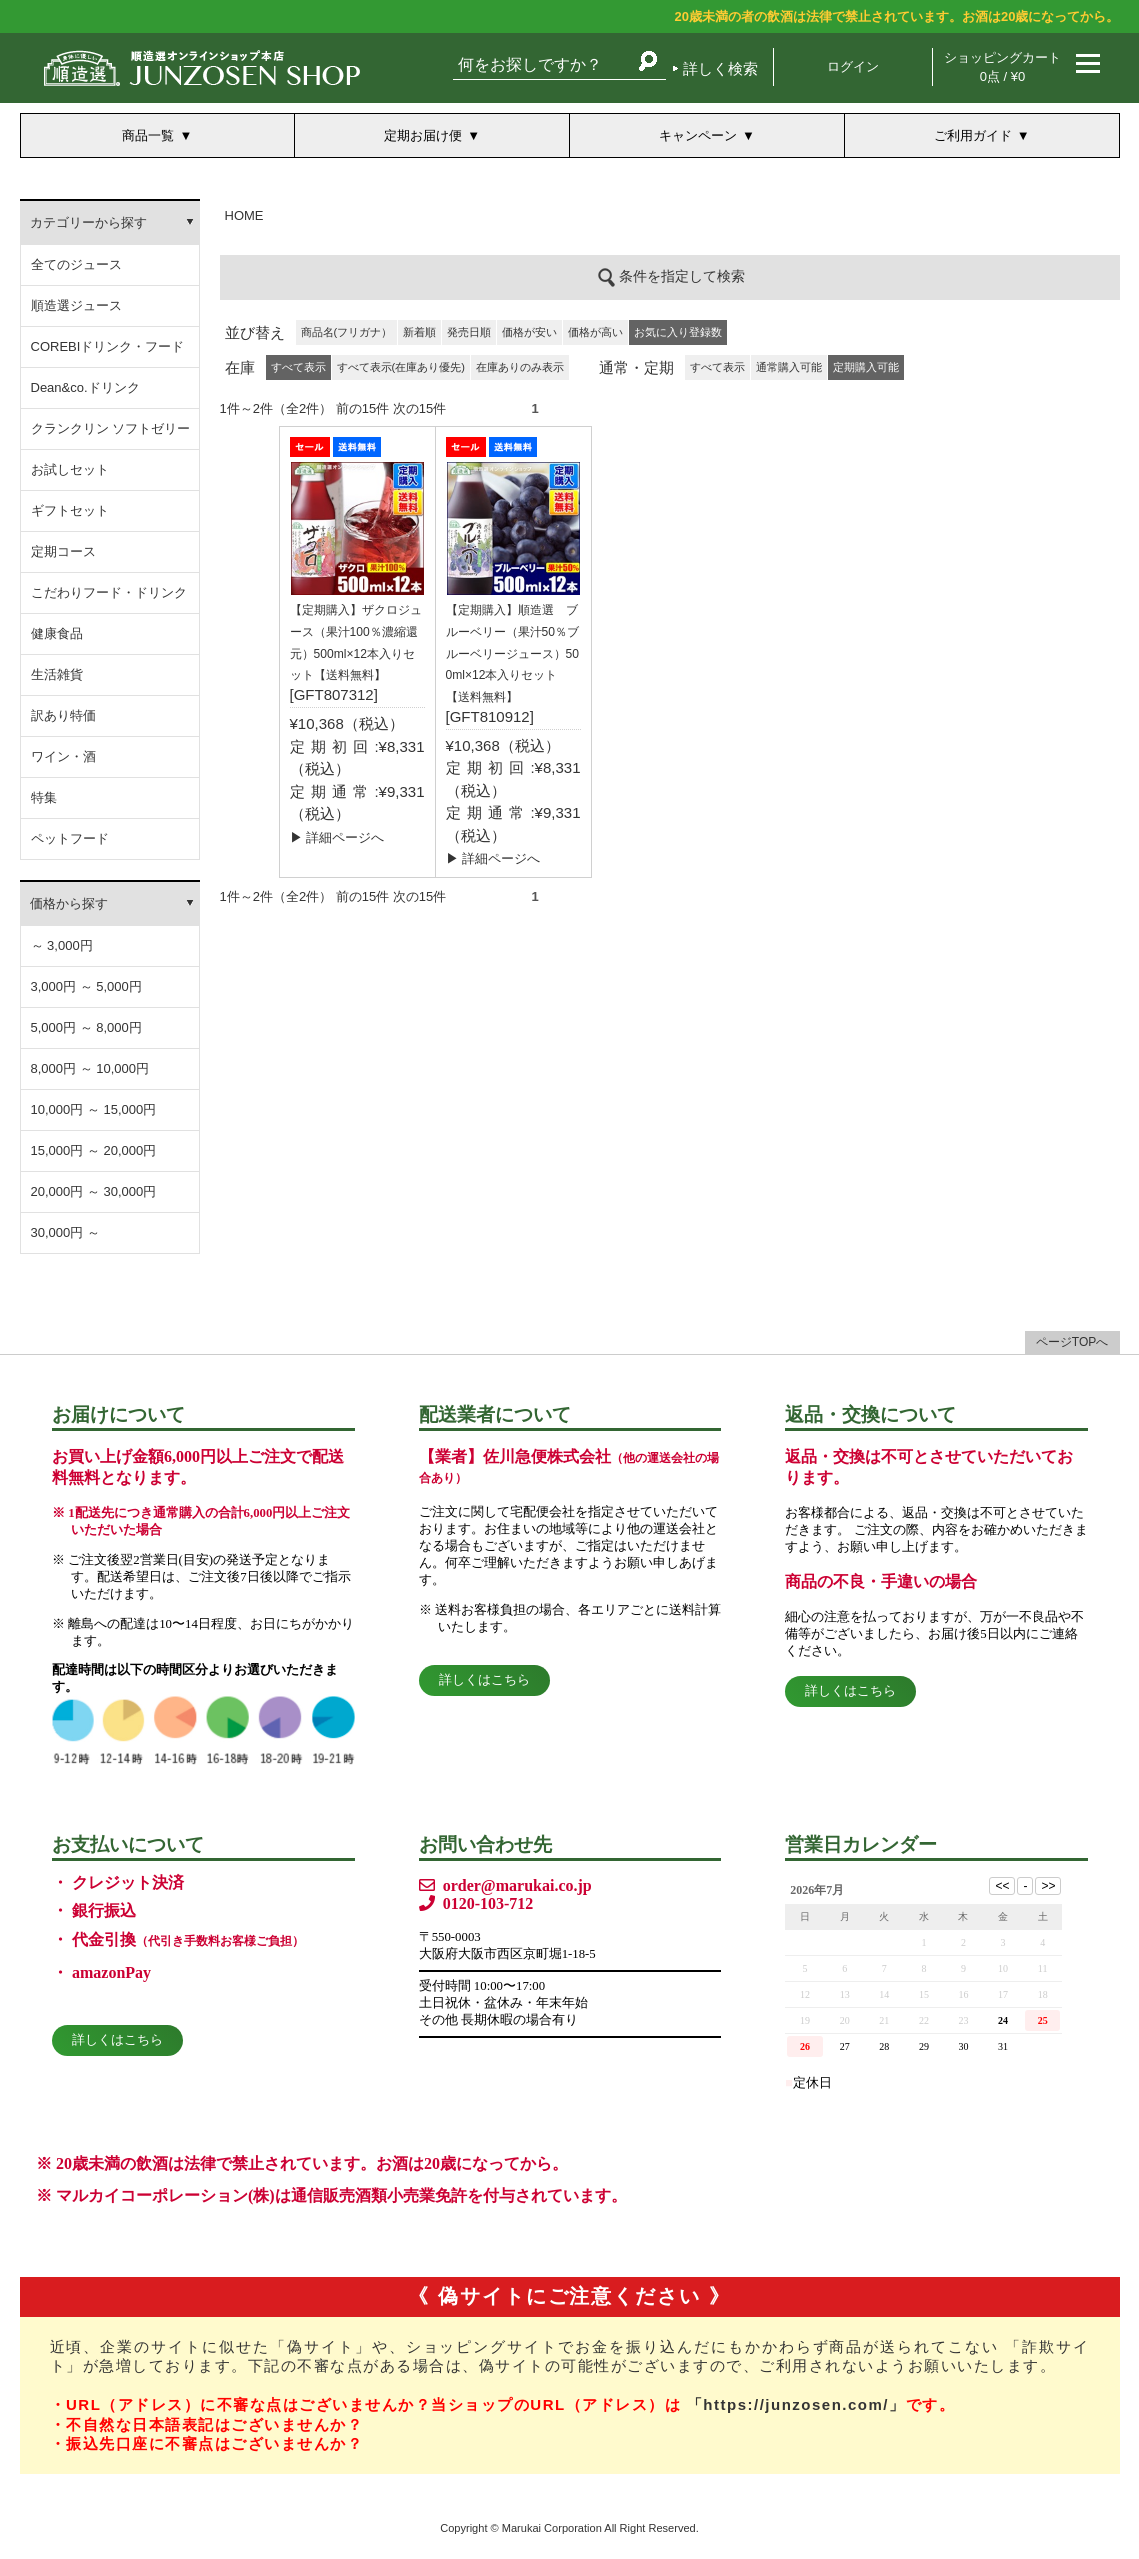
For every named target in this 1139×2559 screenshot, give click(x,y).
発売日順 (469, 332)
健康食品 (57, 633)
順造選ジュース (76, 305)
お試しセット (70, 469)
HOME (244, 215)
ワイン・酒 (63, 756)
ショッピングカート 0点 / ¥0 (1002, 67)
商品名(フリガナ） (347, 332)
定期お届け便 (423, 135)
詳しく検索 (720, 68)
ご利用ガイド (973, 135)
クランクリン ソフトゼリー (111, 428)
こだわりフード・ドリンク (109, 592)
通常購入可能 (789, 367)
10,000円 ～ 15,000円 (94, 1109)
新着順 (419, 332)
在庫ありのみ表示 (520, 367)
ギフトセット (70, 510)
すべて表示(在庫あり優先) (401, 367)
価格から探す (69, 903)
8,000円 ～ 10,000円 (90, 1068)
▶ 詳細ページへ (337, 837)
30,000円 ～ (65, 1232)
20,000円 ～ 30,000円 (94, 1191)
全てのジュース (76, 264)
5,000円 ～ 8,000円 (86, 1027)
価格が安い (529, 332)
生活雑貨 (57, 674)
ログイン (853, 66)
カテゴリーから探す (88, 222)
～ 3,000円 (62, 945)
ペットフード (70, 838)
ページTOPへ (1072, 1342)
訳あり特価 (63, 715)
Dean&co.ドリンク (85, 387)
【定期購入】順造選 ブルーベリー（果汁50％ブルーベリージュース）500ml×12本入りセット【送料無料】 (512, 653)
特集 (44, 797)
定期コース (63, 551)
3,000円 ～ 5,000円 (86, 986)
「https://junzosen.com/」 (796, 2404)
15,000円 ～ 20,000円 (94, 1150)
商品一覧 (148, 135)
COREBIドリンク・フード (108, 346)
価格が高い (595, 332)
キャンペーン (698, 135)
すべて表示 (717, 367)
